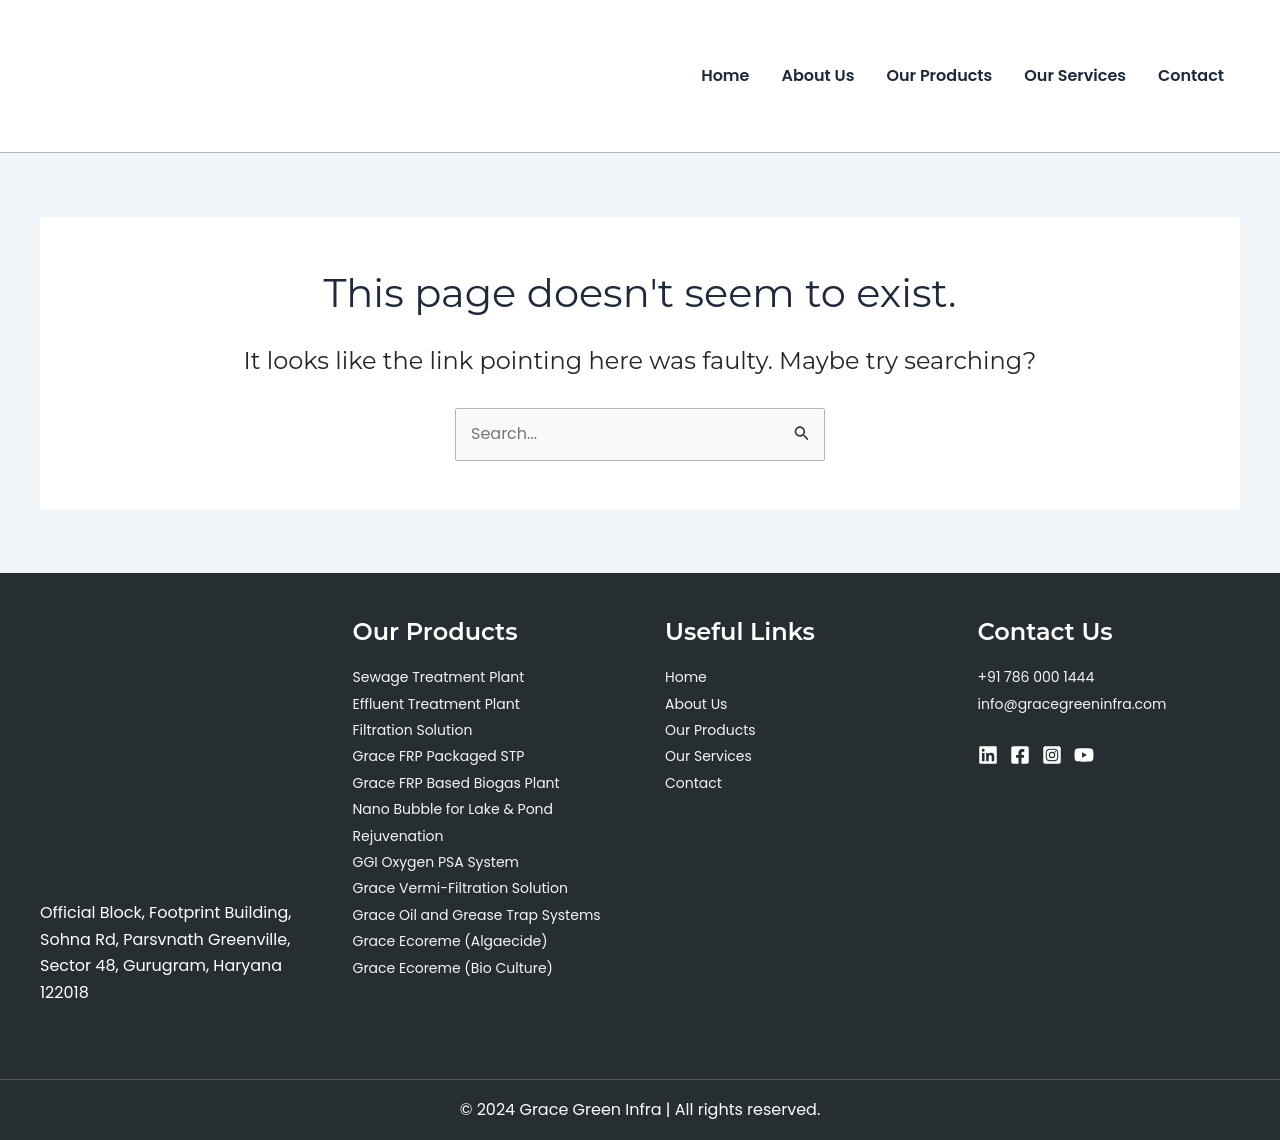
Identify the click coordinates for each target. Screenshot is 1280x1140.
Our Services (1075, 75)
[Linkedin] (988, 755)
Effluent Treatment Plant (436, 704)
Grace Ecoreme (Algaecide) (450, 941)
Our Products (939, 75)
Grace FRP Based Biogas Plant (456, 783)
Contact (1191, 75)
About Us (818, 75)
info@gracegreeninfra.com (1072, 704)
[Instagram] (1052, 755)
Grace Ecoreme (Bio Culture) (453, 968)
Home (725, 75)
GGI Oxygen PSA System (436, 862)
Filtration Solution (413, 730)
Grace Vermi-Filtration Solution (460, 888)
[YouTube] (1084, 755)
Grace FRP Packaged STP (439, 756)
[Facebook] (1020, 755)
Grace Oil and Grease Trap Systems (477, 915)
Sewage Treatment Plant (439, 677)
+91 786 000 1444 (1036, 677)
